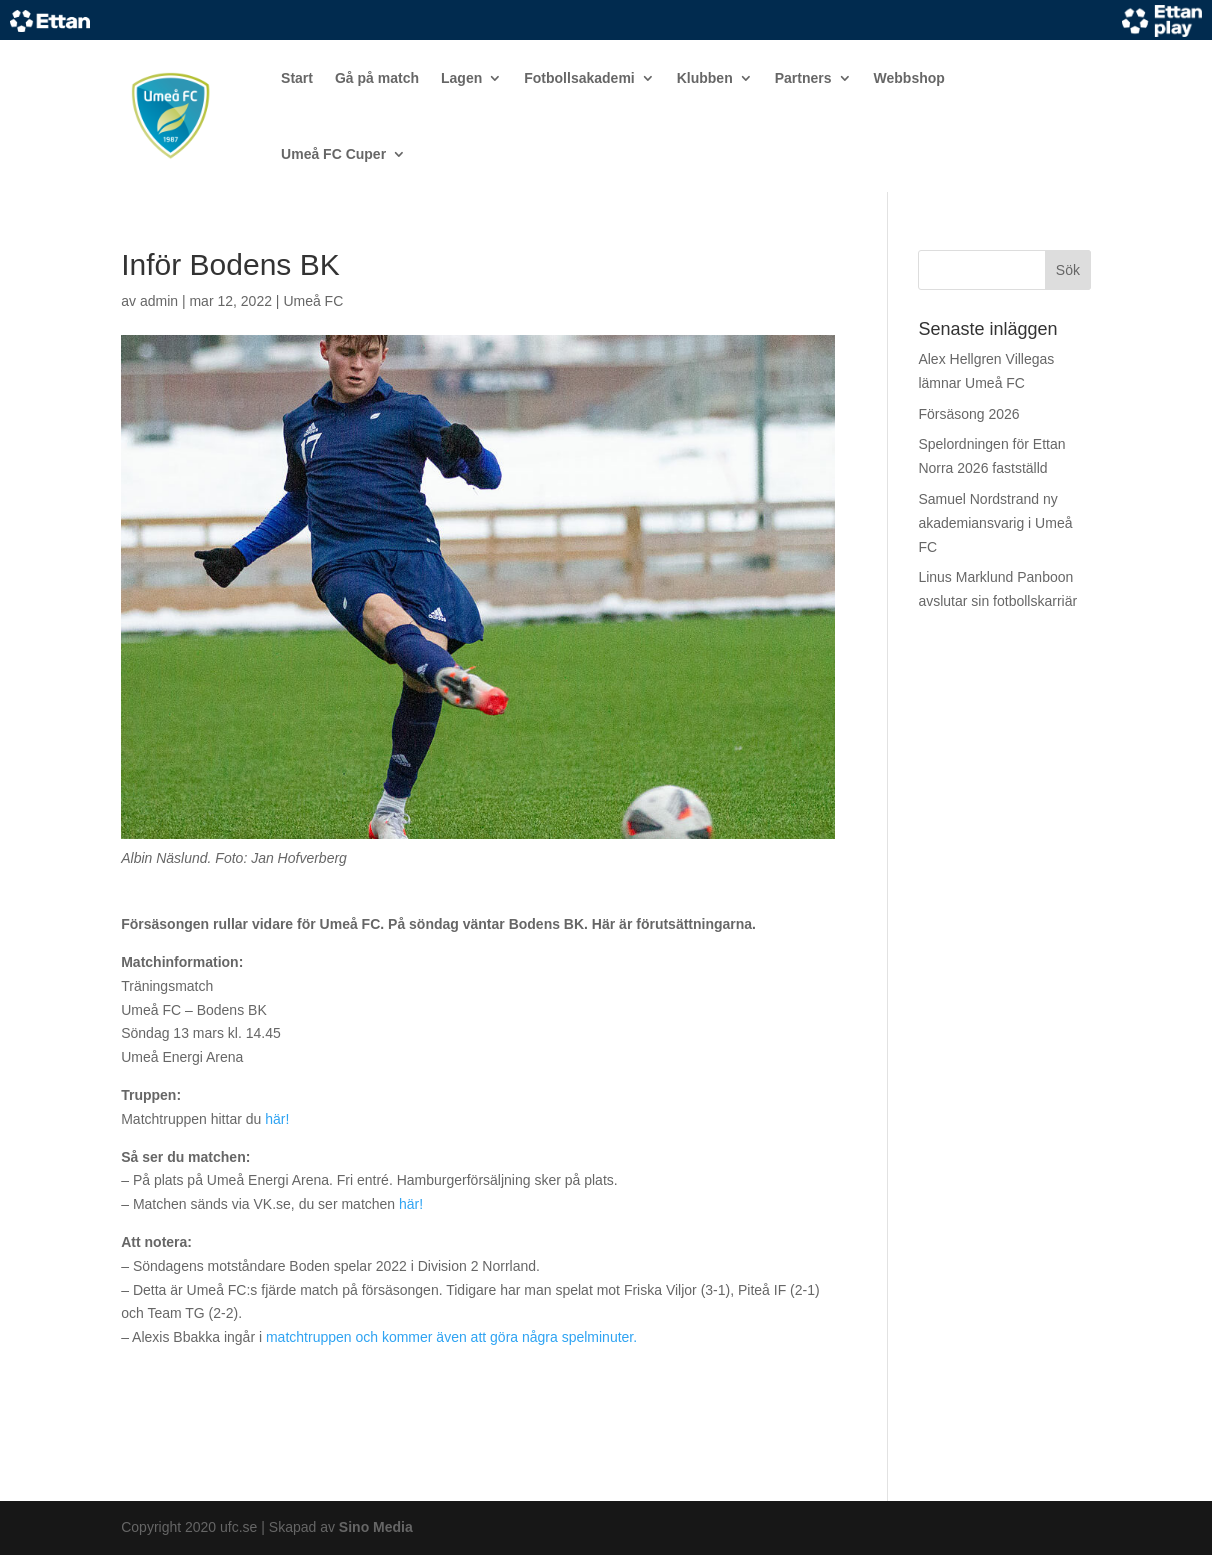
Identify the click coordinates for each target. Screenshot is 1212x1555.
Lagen (461, 78)
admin (159, 301)
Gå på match (377, 78)
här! (277, 1119)
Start (297, 78)
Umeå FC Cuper (333, 154)
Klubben (705, 78)
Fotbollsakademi (579, 78)
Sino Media (376, 1527)
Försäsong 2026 (968, 414)
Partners (803, 78)
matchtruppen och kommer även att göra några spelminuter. (451, 1337)
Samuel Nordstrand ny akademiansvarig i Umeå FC (995, 523)
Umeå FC (313, 301)
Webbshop (909, 78)
